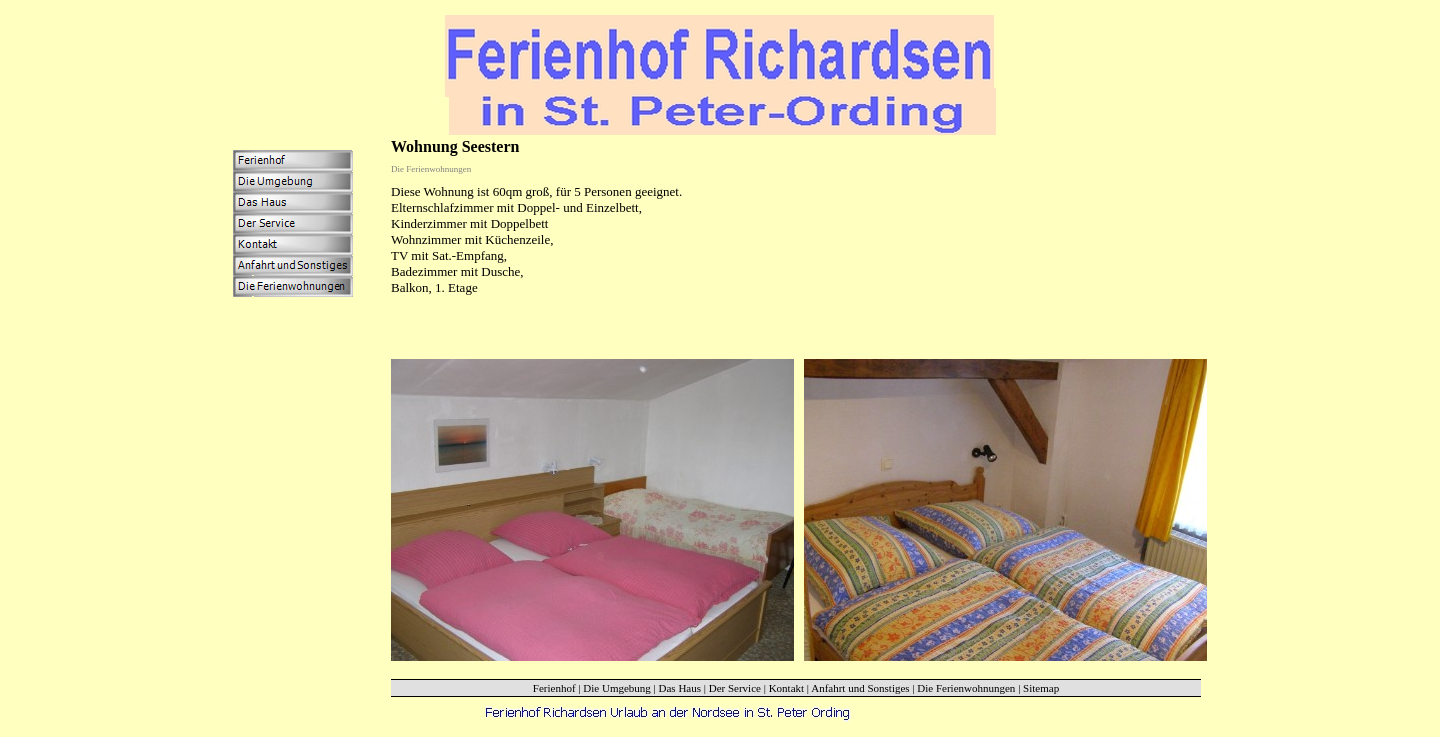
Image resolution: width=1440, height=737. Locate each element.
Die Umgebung (617, 688)
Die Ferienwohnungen (966, 688)
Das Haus (680, 688)
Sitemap (1041, 688)
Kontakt (786, 688)
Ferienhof (554, 688)
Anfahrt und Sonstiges (860, 688)
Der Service (735, 688)
